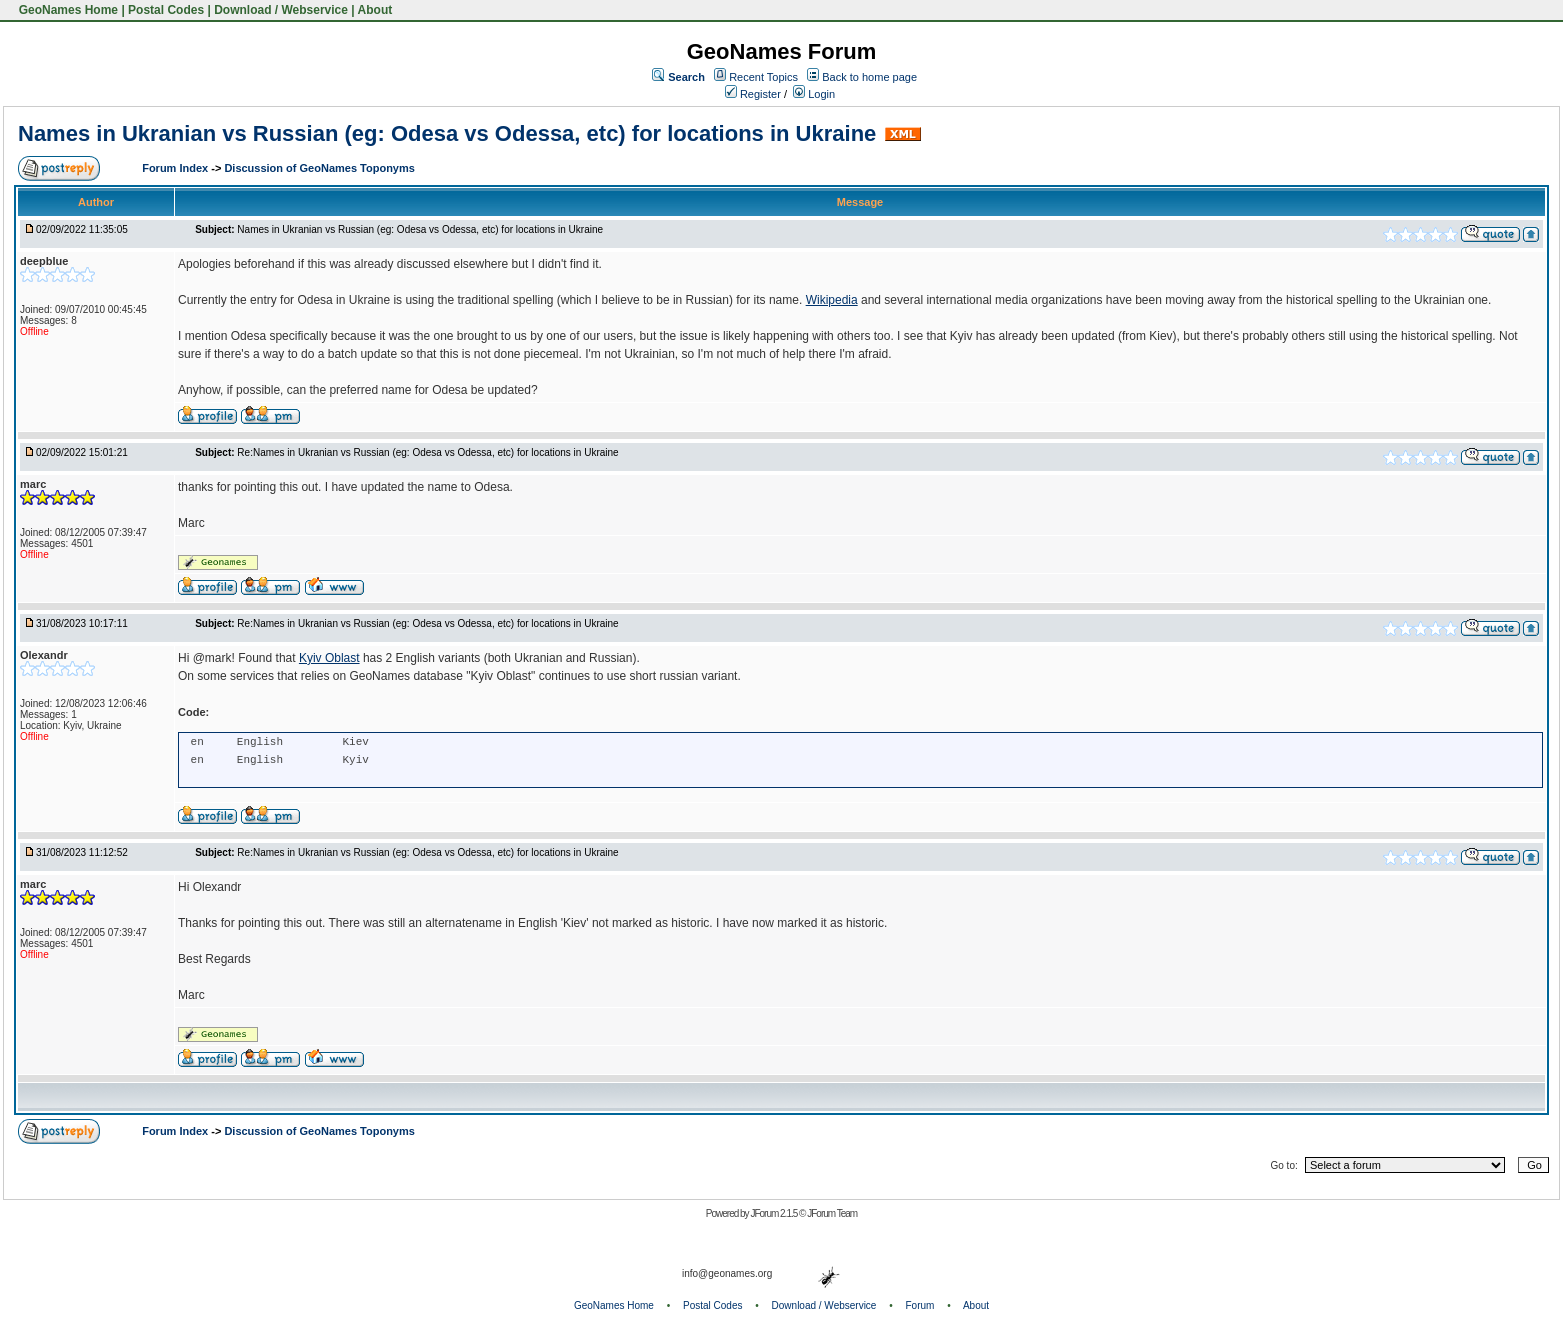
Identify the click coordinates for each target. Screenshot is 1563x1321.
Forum (920, 1305)
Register (753, 94)
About (375, 10)
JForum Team (832, 1213)
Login (814, 94)
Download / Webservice (281, 10)
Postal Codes (166, 10)
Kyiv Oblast (329, 658)
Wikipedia (832, 300)
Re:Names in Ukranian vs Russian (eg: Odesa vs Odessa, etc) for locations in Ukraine (427, 452)
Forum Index (176, 168)
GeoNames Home (66, 10)
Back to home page (869, 77)
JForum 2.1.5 (774, 1213)
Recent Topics (763, 77)
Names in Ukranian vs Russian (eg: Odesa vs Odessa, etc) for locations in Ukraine (447, 133)
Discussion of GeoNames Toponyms (319, 168)
